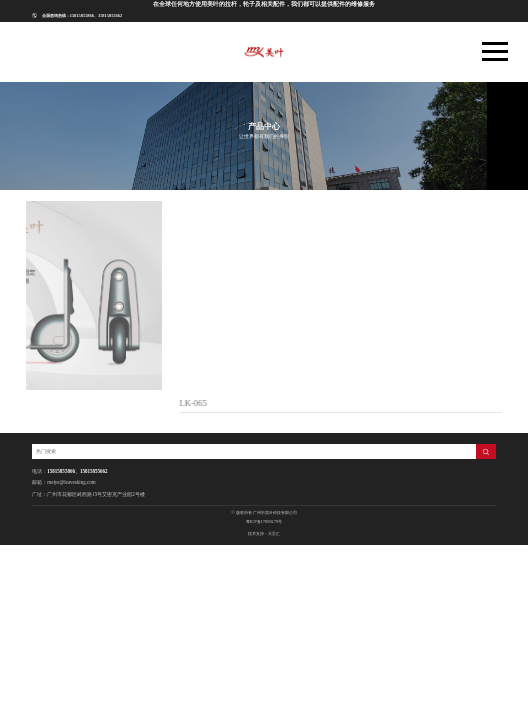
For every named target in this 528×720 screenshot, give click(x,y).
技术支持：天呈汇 (264, 533)
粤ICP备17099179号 (264, 521)
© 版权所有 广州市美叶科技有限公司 (264, 512)
